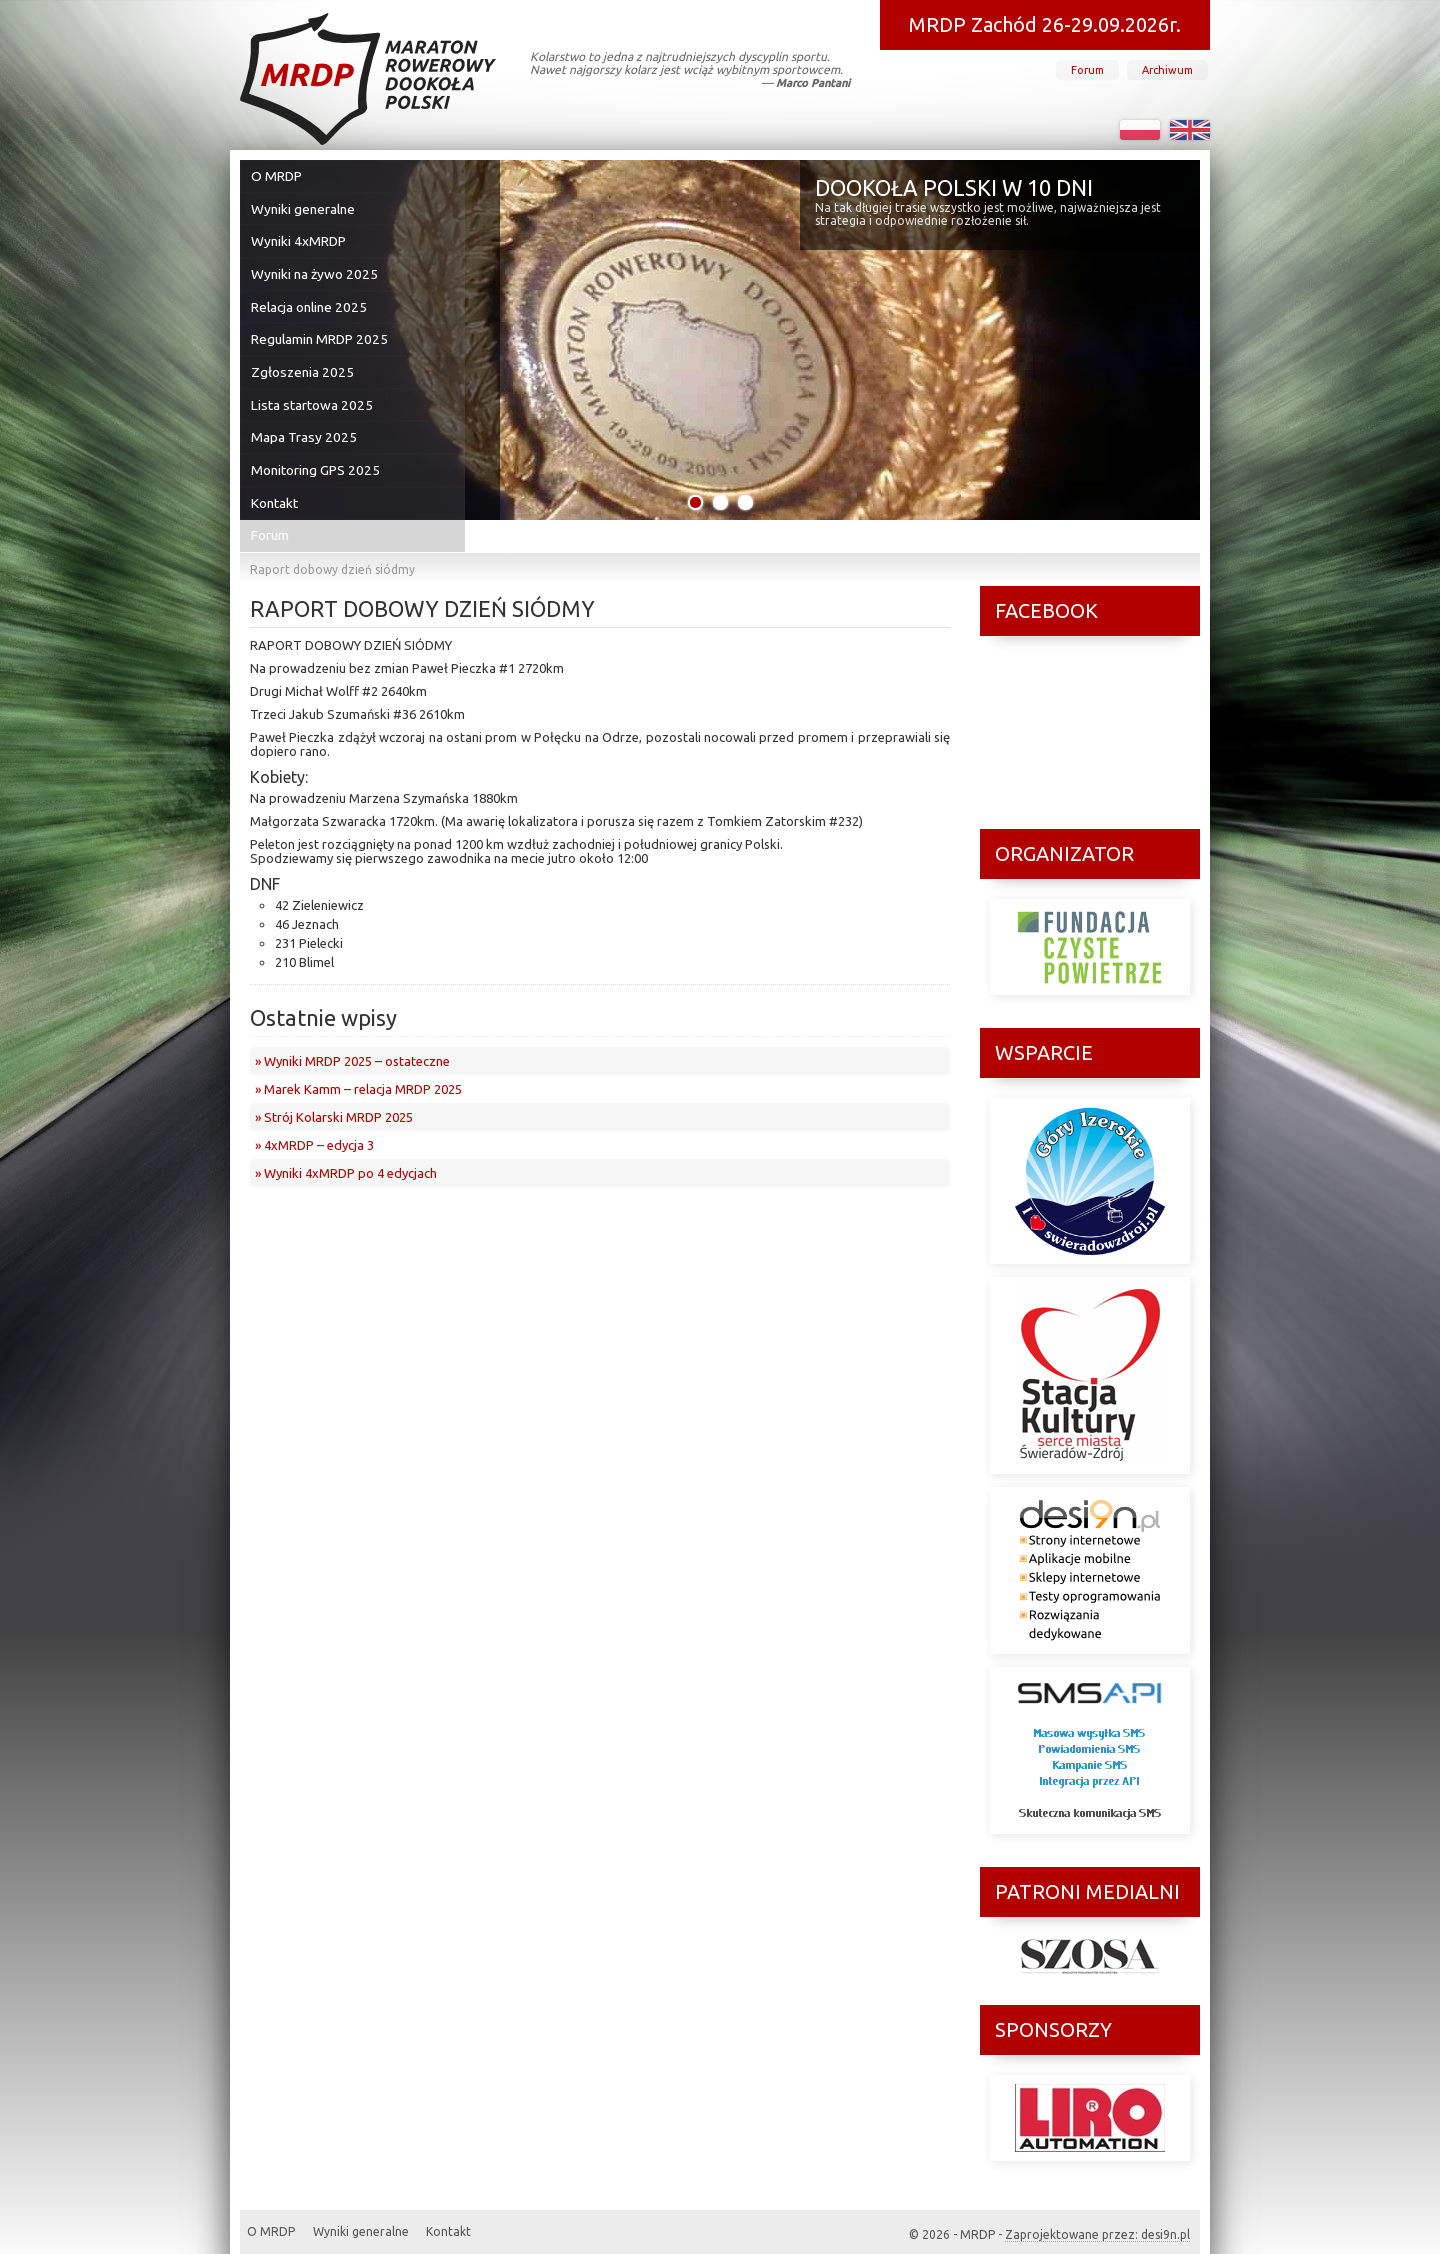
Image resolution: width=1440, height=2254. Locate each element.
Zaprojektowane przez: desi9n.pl (1097, 2218)
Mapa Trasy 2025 (304, 415)
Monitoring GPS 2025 (317, 445)
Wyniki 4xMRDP (300, 235)
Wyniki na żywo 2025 (314, 265)
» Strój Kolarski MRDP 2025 (334, 1086)
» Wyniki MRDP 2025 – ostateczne (352, 1030)
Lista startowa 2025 (312, 385)
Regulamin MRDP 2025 (320, 325)
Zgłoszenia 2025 (303, 355)
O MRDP (279, 175)
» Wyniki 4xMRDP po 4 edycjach (346, 1142)
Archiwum (1167, 70)
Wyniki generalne (304, 205)
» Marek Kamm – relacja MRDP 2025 (358, 1058)
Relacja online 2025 (310, 295)
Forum (1087, 70)
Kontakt (278, 475)
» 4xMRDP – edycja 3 (314, 1114)
